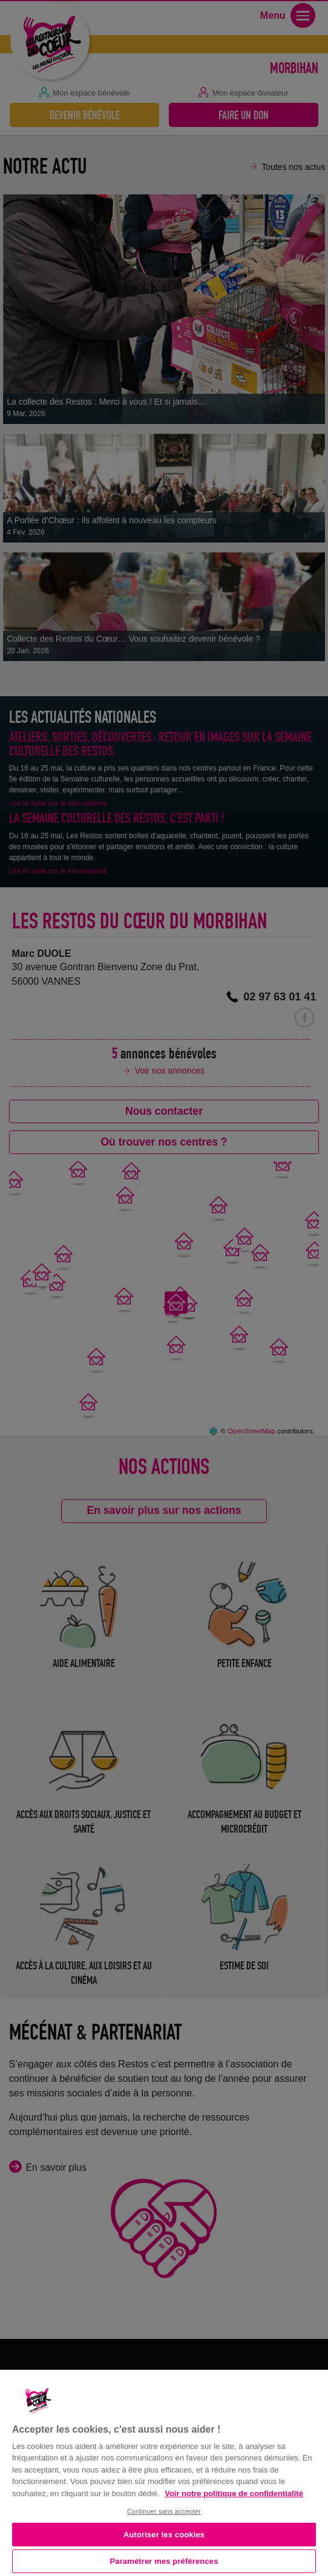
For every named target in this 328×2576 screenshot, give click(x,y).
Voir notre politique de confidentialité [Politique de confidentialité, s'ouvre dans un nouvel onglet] (234, 2493)
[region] (164, 2471)
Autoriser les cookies (164, 2534)
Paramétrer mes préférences (164, 2561)
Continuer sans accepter (164, 2511)
